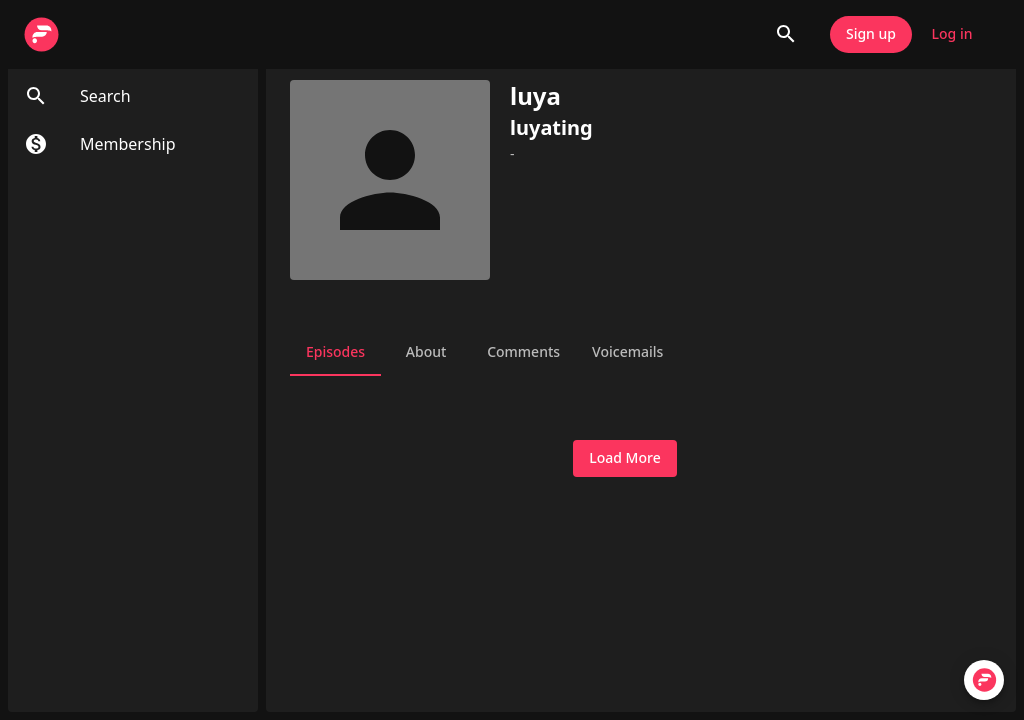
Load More (624, 458)
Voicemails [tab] (627, 352)
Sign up (871, 34)
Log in (952, 34)
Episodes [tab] (335, 352)
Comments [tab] (523, 352)
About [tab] (426, 352)
